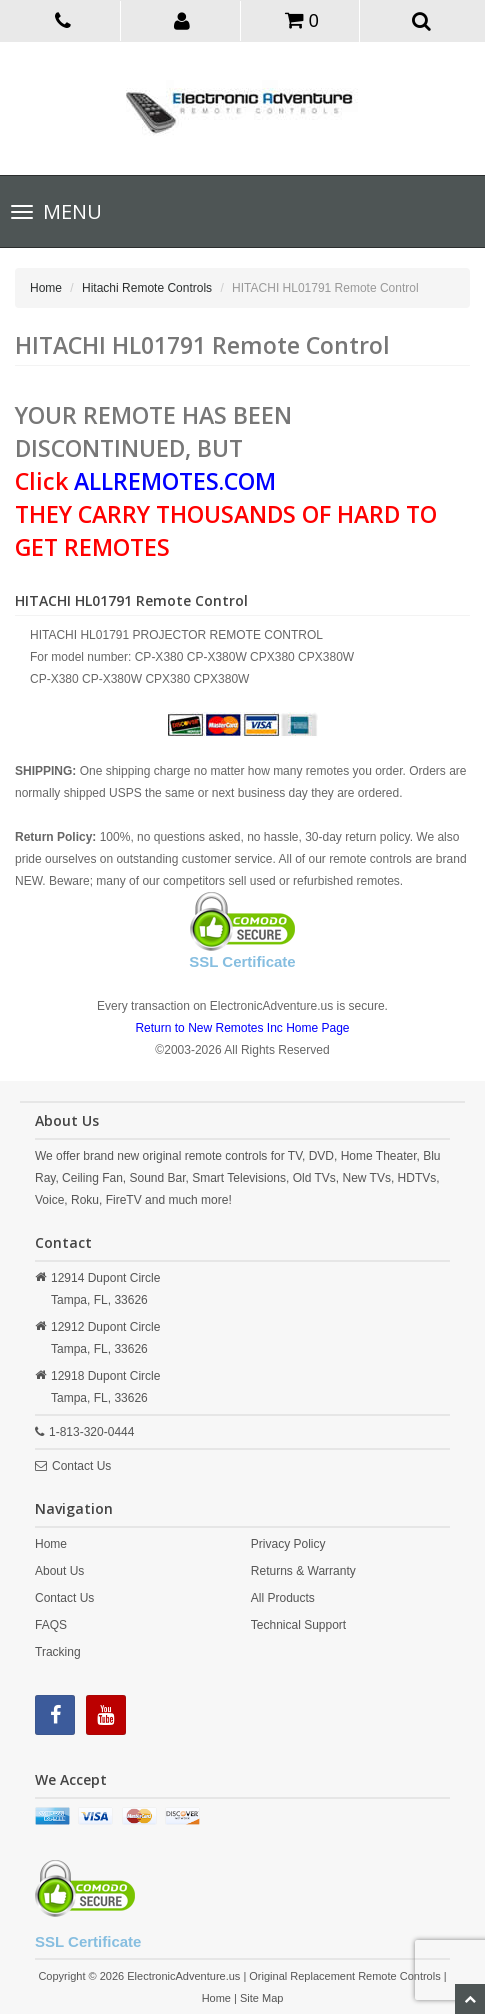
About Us (59, 1571)
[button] (183, 20)
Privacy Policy (288, 1544)
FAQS (51, 1625)
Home (46, 288)
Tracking (58, 1652)
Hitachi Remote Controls (147, 288)
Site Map (261, 1998)
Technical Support (298, 1625)
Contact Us (81, 1466)
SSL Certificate (242, 961)
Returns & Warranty (303, 1571)
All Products (283, 1598)
